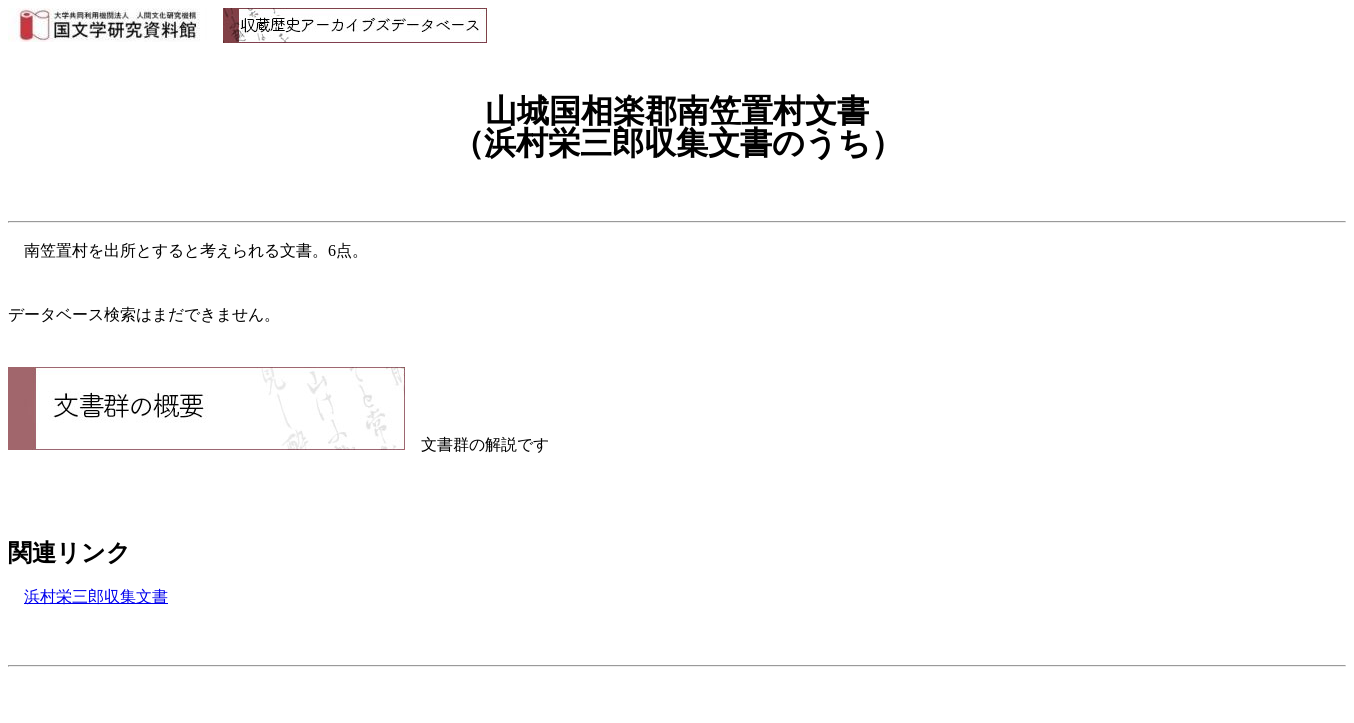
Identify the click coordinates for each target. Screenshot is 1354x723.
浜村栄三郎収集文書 (96, 596)
